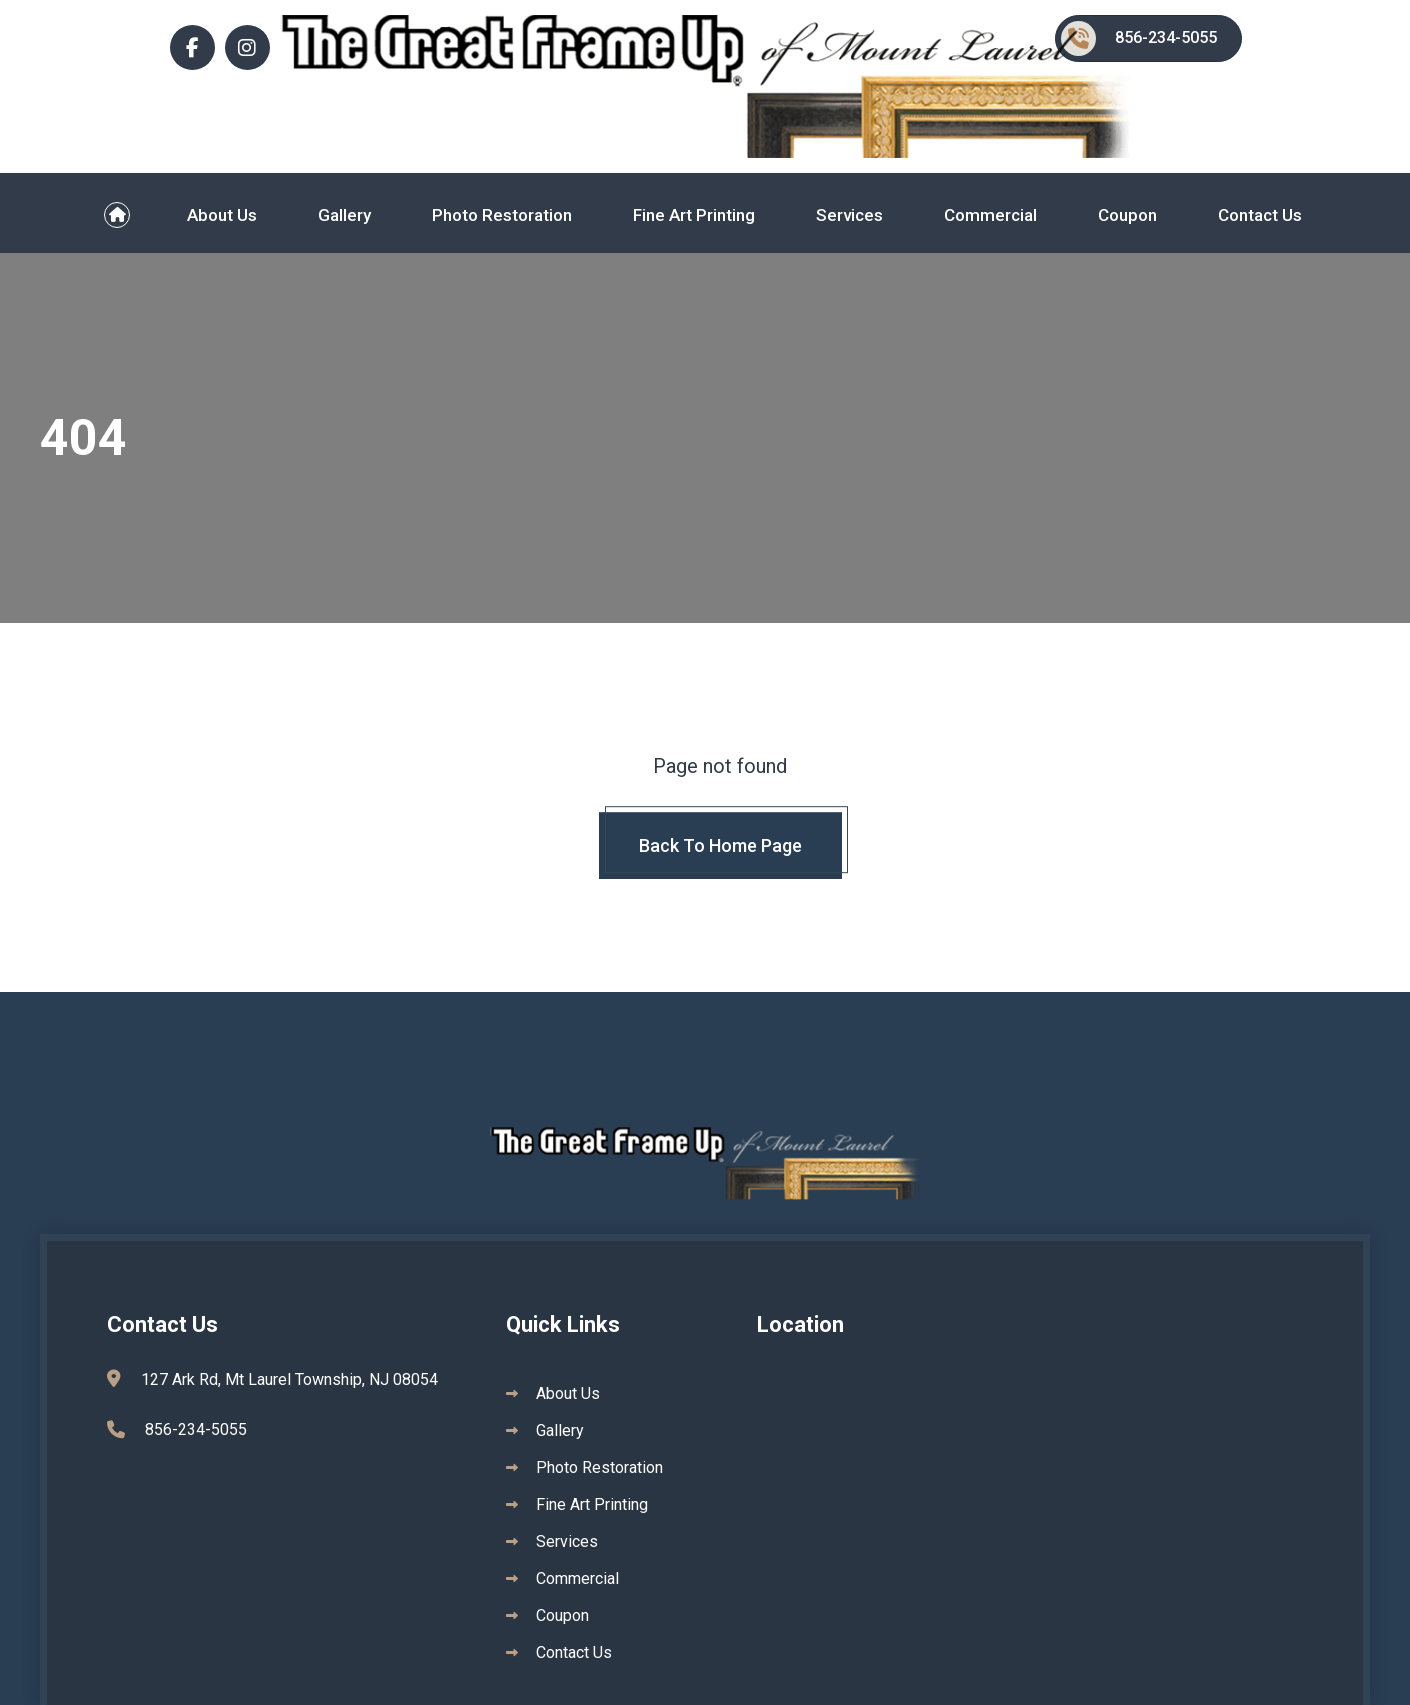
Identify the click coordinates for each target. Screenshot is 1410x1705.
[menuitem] (117, 215)
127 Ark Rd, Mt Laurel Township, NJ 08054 (289, 1390)
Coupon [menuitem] (1127, 215)
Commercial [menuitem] (990, 215)
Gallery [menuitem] (344, 215)
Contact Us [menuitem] (1260, 215)
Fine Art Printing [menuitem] (694, 215)
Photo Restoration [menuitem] (502, 215)
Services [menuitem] (849, 215)
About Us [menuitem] (222, 215)
